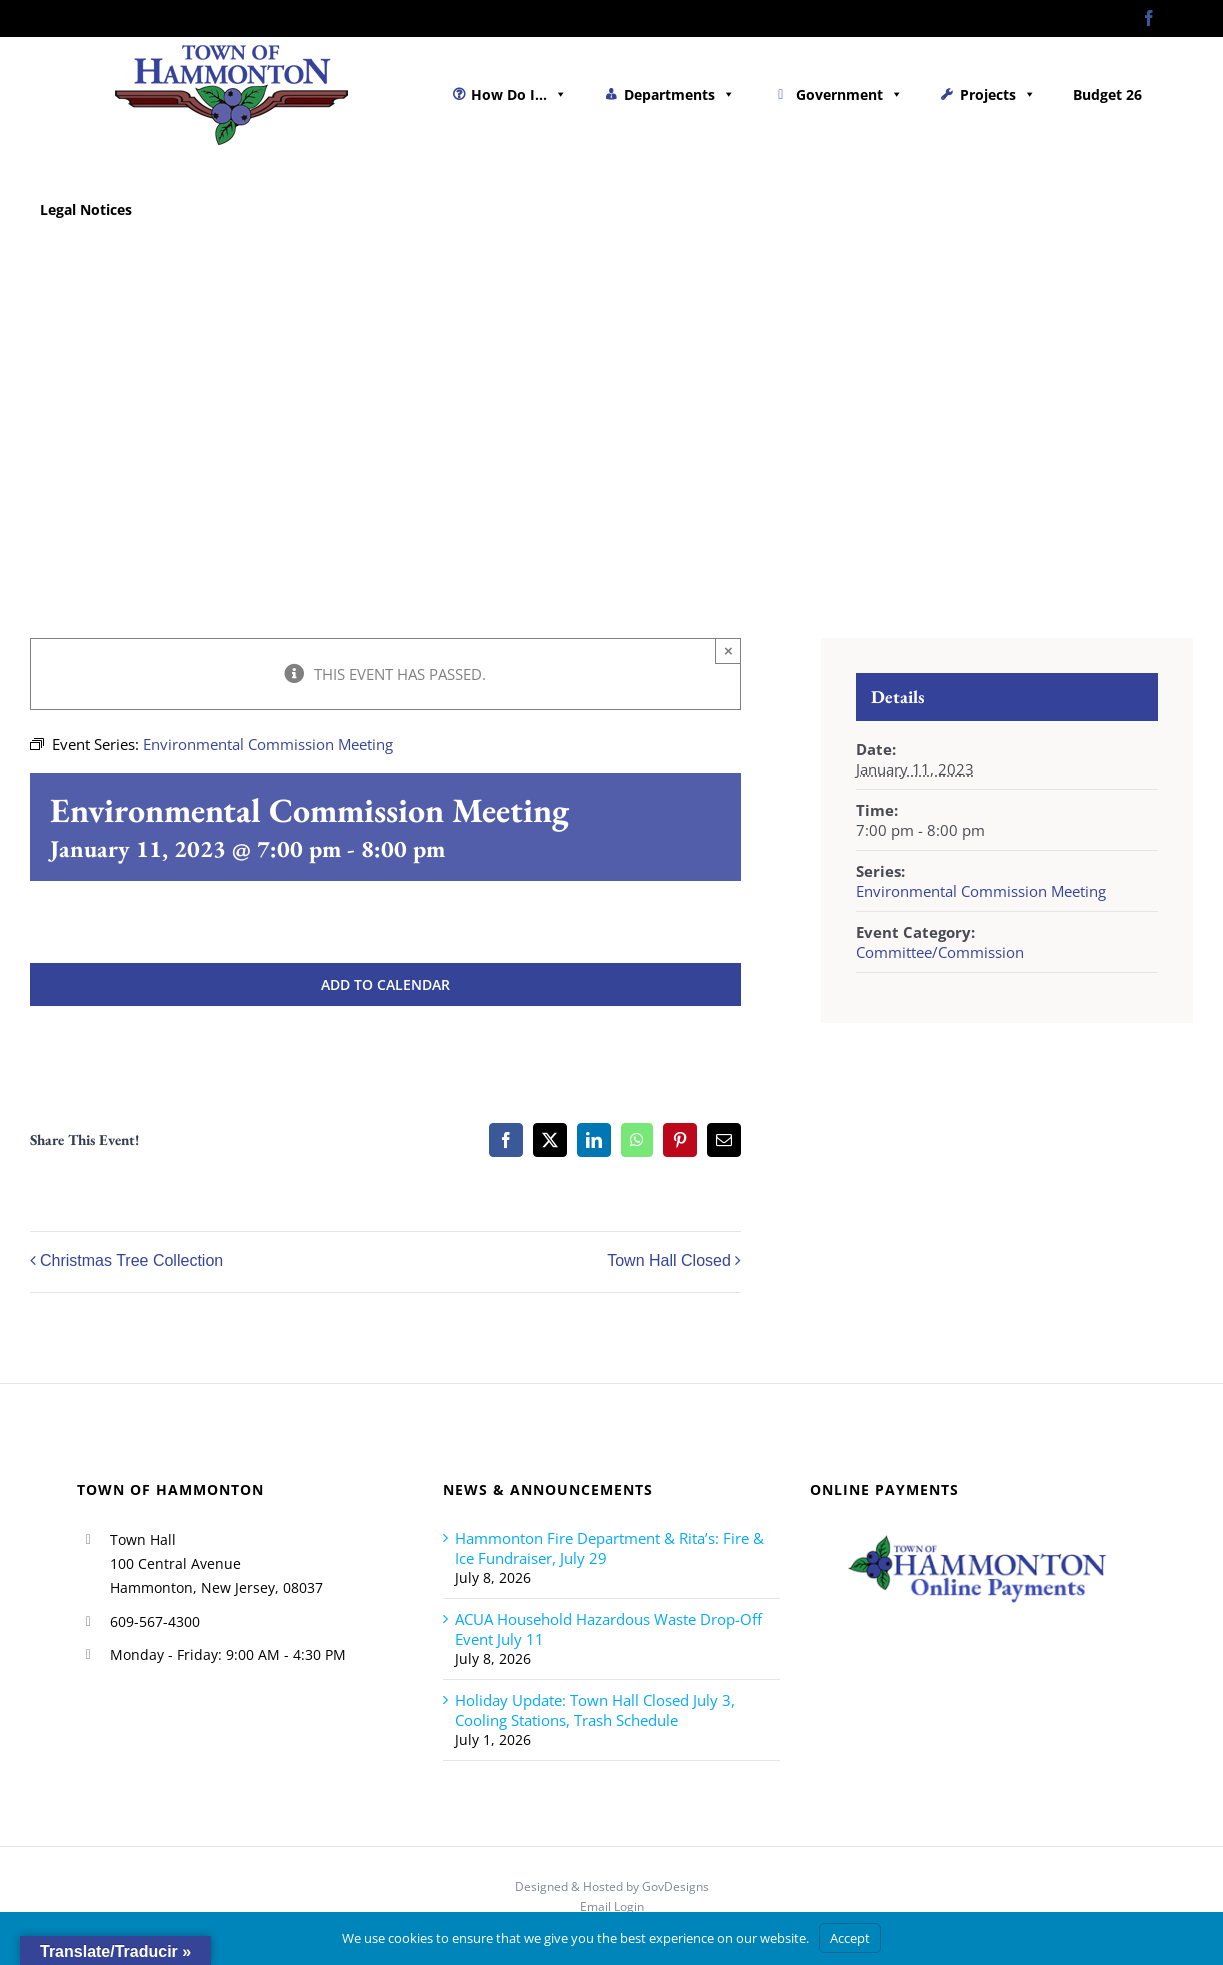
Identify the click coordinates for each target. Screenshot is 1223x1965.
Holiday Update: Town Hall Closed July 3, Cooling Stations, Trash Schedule (595, 1710)
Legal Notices (86, 209)
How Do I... (519, 94)
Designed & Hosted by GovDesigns (612, 1886)
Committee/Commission (940, 952)
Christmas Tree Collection (131, 1261)
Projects (998, 94)
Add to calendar (385, 984)
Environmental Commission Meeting (981, 891)
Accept (850, 1938)
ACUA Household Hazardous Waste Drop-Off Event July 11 (608, 1629)
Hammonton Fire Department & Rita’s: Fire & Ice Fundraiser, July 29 (609, 1548)
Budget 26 (1107, 94)
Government (849, 94)
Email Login (612, 1906)
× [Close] (728, 650)
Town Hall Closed (669, 1261)
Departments (679, 94)
